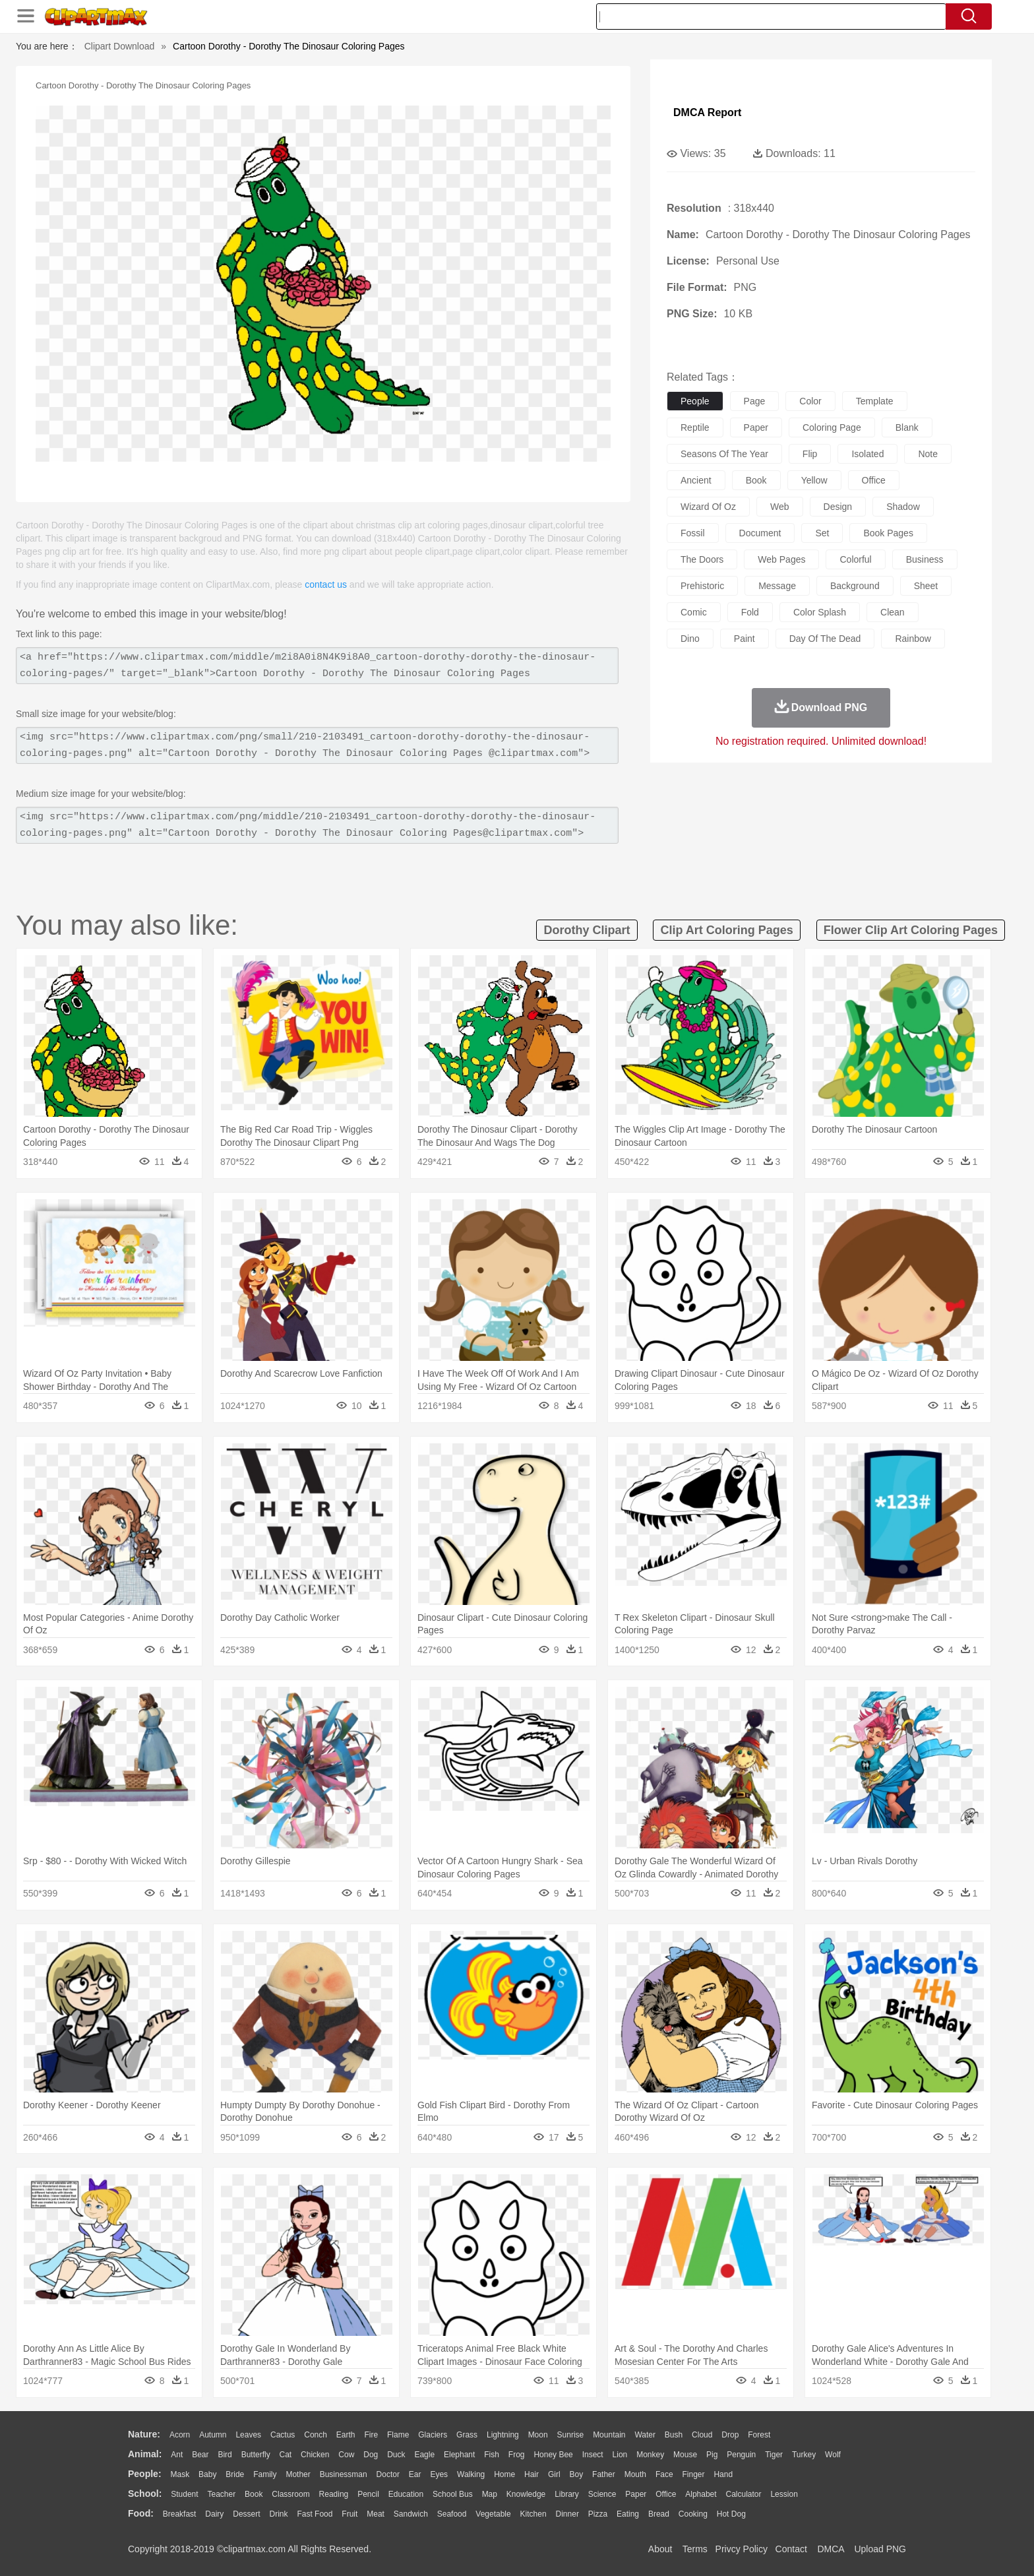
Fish (491, 2454)
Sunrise (570, 2434)
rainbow (912, 638)
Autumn (212, 2434)
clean (892, 612)
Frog (516, 2454)
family (264, 2474)
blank (907, 427)
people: (145, 2473)
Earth (345, 2434)
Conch (315, 2434)
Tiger (774, 2454)
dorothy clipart (586, 930)
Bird (224, 2454)
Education (405, 2494)
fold (750, 612)
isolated (867, 454)
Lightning (503, 2434)
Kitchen (533, 2514)
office (874, 480)
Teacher (222, 2494)
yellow (814, 480)
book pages (888, 533)
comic (694, 612)
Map (489, 2494)
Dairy (214, 2514)
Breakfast (180, 2514)
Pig (711, 2454)
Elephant (459, 2454)
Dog (370, 2454)
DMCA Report (707, 112)
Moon (538, 2434)
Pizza (597, 2514)
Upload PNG (880, 2549)
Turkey (804, 2454)
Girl (554, 2474)
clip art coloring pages (726, 930)
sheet (926, 586)
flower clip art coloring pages (911, 930)
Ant (177, 2454)
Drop (730, 2434)
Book (253, 2494)
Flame (398, 2434)
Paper (635, 2494)
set (822, 533)
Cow (346, 2454)
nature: (144, 2434)
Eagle (424, 2454)
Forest (759, 2434)
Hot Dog (731, 2514)
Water (644, 2434)
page (755, 401)
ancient (696, 480)
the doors (702, 559)
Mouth (635, 2474)
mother (298, 2474)
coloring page (832, 427)
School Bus (453, 2494)
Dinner (567, 2514)
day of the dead (825, 638)
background (855, 586)
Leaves (248, 2434)
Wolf (833, 2454)
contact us (326, 584)
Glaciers (432, 2434)
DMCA (830, 2549)
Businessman (343, 2474)
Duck (396, 2454)
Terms (695, 2549)
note (928, 454)
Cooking (693, 2514)
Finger (693, 2474)
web (779, 506)
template (875, 401)
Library (567, 2494)
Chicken (315, 2454)
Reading (334, 2494)
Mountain (609, 2434)
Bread (658, 2514)
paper (756, 427)
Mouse (685, 2454)
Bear (200, 2454)
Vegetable (492, 2514)
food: (141, 2513)
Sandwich (411, 2514)
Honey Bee (552, 2454)
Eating (628, 2514)
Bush (674, 2434)
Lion (620, 2454)
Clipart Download (119, 46)
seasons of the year (724, 454)
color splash (819, 612)
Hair (531, 2474)
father (603, 2474)
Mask (179, 2474)
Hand (723, 2474)
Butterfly (255, 2454)
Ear (415, 2474)
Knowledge (525, 2494)
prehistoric (702, 586)
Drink (279, 2514)
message (777, 586)
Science (602, 2494)
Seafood (452, 2514)
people (695, 401)
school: (145, 2493)
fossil (693, 533)
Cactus (282, 2434)
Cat (286, 2454)
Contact (791, 2549)
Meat (375, 2514)
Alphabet (700, 2494)
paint (744, 638)
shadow (903, 506)
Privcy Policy (741, 2549)
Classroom (290, 2494)
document (760, 533)
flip (810, 454)
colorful (855, 559)
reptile (695, 427)
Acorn (179, 2434)
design (838, 506)
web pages (781, 559)
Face (664, 2474)
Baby (207, 2474)
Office (665, 2494)
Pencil (368, 2494)
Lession (783, 2494)
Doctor (388, 2474)
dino (690, 638)
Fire (371, 2434)
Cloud (702, 2434)
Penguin (741, 2454)
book (756, 480)
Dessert (246, 2514)
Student (184, 2494)
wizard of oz (708, 506)
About (660, 2549)
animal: (145, 2454)
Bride (235, 2474)
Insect (592, 2454)
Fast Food (314, 2514)
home (504, 2474)
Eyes (439, 2474)
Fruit (349, 2514)
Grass (466, 2434)
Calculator (744, 2494)
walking (471, 2474)
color (810, 401)
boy (577, 2474)
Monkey (650, 2454)
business (925, 559)
